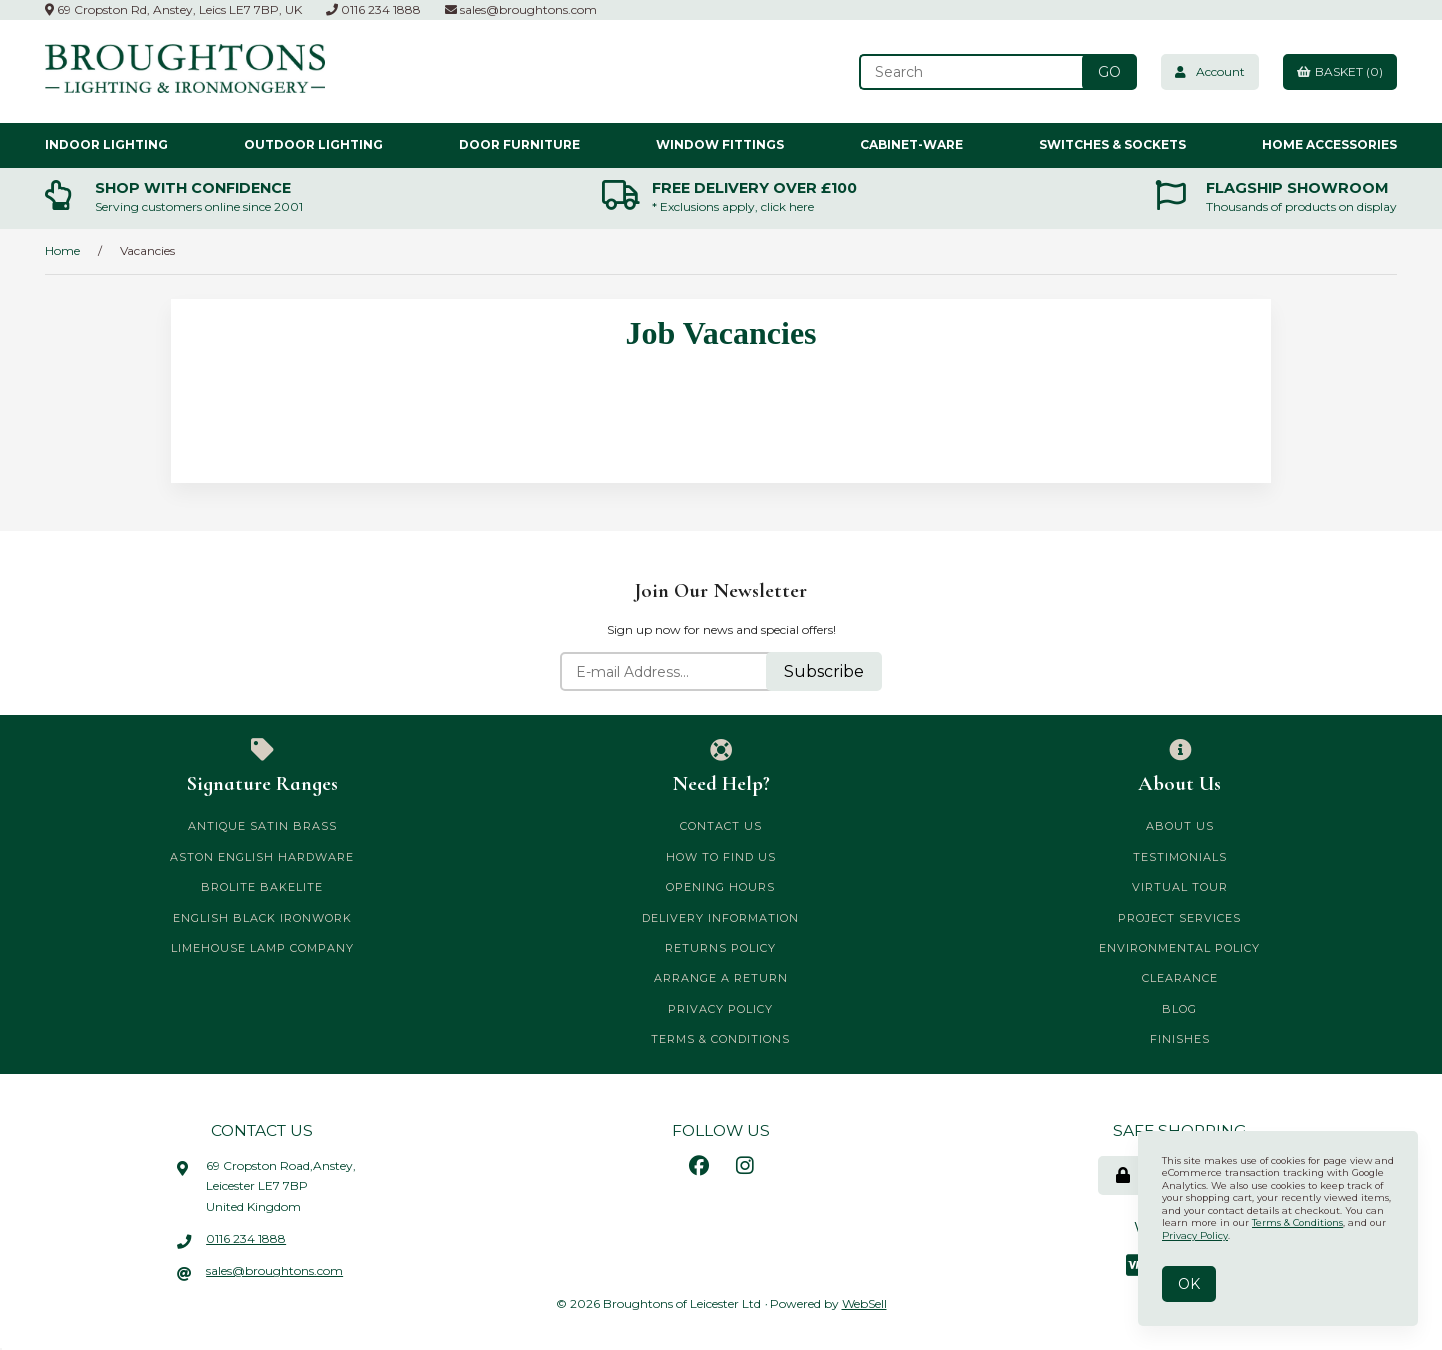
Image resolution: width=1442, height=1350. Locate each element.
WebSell (864, 1303)
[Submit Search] (1109, 72)
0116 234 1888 (373, 9)
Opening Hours (720, 887)
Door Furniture (519, 144)
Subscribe (824, 671)
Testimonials (1180, 857)
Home (62, 250)
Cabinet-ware (911, 144)
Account (1210, 71)
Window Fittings (720, 144)
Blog (1179, 1009)
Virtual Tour (1180, 887)
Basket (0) (1340, 71)
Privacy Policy (720, 1009)
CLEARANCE (1180, 978)
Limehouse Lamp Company (262, 948)
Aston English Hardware (262, 857)
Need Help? (721, 767)
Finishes (1180, 1039)
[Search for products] (973, 72)
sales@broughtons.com (521, 9)
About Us (1179, 767)
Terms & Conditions (720, 1039)
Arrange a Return (721, 978)
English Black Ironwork (262, 918)
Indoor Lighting (106, 144)
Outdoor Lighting (313, 144)
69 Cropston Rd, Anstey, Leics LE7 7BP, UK (173, 9)
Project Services (1179, 918)
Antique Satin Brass (262, 826)
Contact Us (721, 826)
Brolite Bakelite (262, 887)
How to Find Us (721, 857)
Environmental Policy (1179, 948)
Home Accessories (1329, 144)
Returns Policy (720, 948)
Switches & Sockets (1112, 144)
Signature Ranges (262, 767)
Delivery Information (720, 918)
